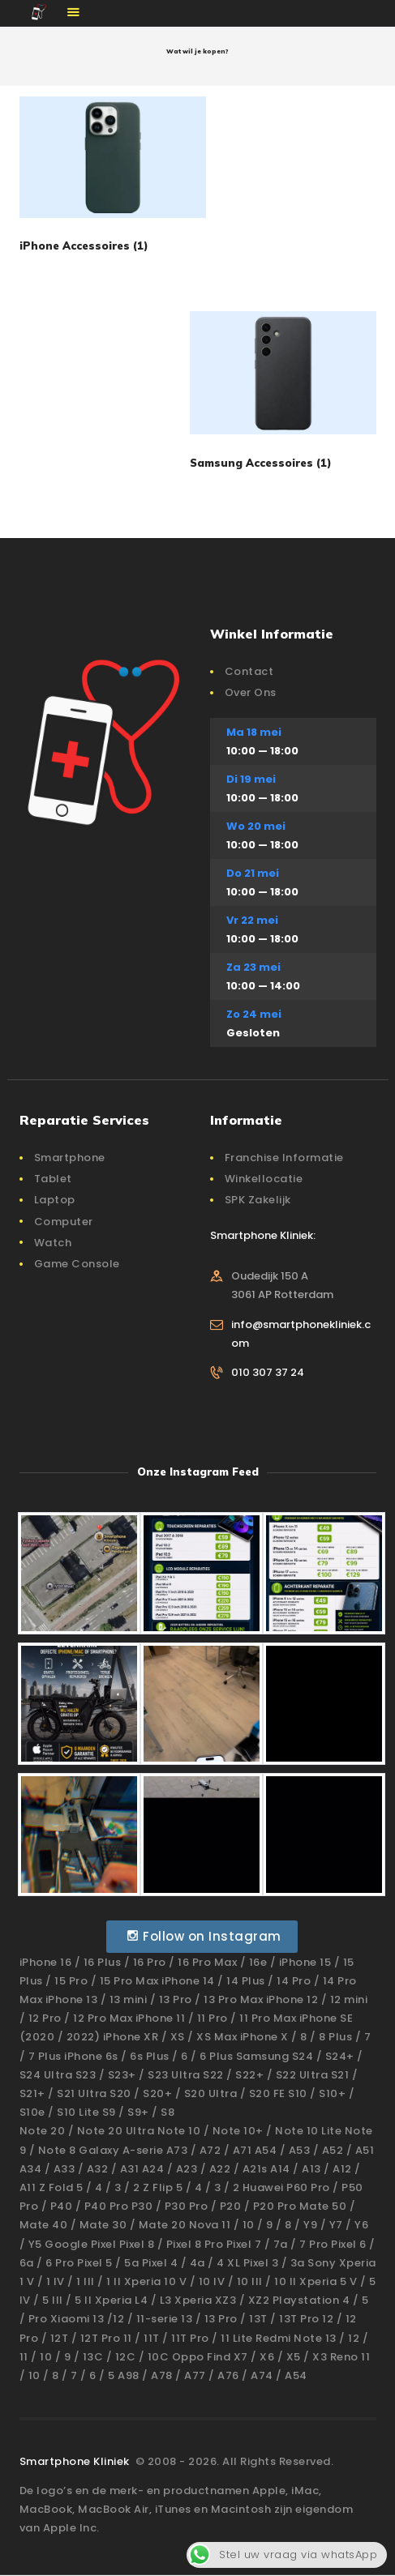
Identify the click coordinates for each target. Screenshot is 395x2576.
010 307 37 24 (267, 1372)
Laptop (54, 1199)
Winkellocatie (264, 1178)
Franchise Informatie (284, 1157)
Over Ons (251, 692)
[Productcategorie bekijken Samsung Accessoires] (283, 396)
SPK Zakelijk (258, 1199)
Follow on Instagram (204, 1936)
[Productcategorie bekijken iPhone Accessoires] (112, 179)
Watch (53, 1242)
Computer (63, 1221)
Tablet (53, 1178)
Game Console (77, 1263)
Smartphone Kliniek (76, 2461)
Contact (249, 671)
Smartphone (69, 1157)
